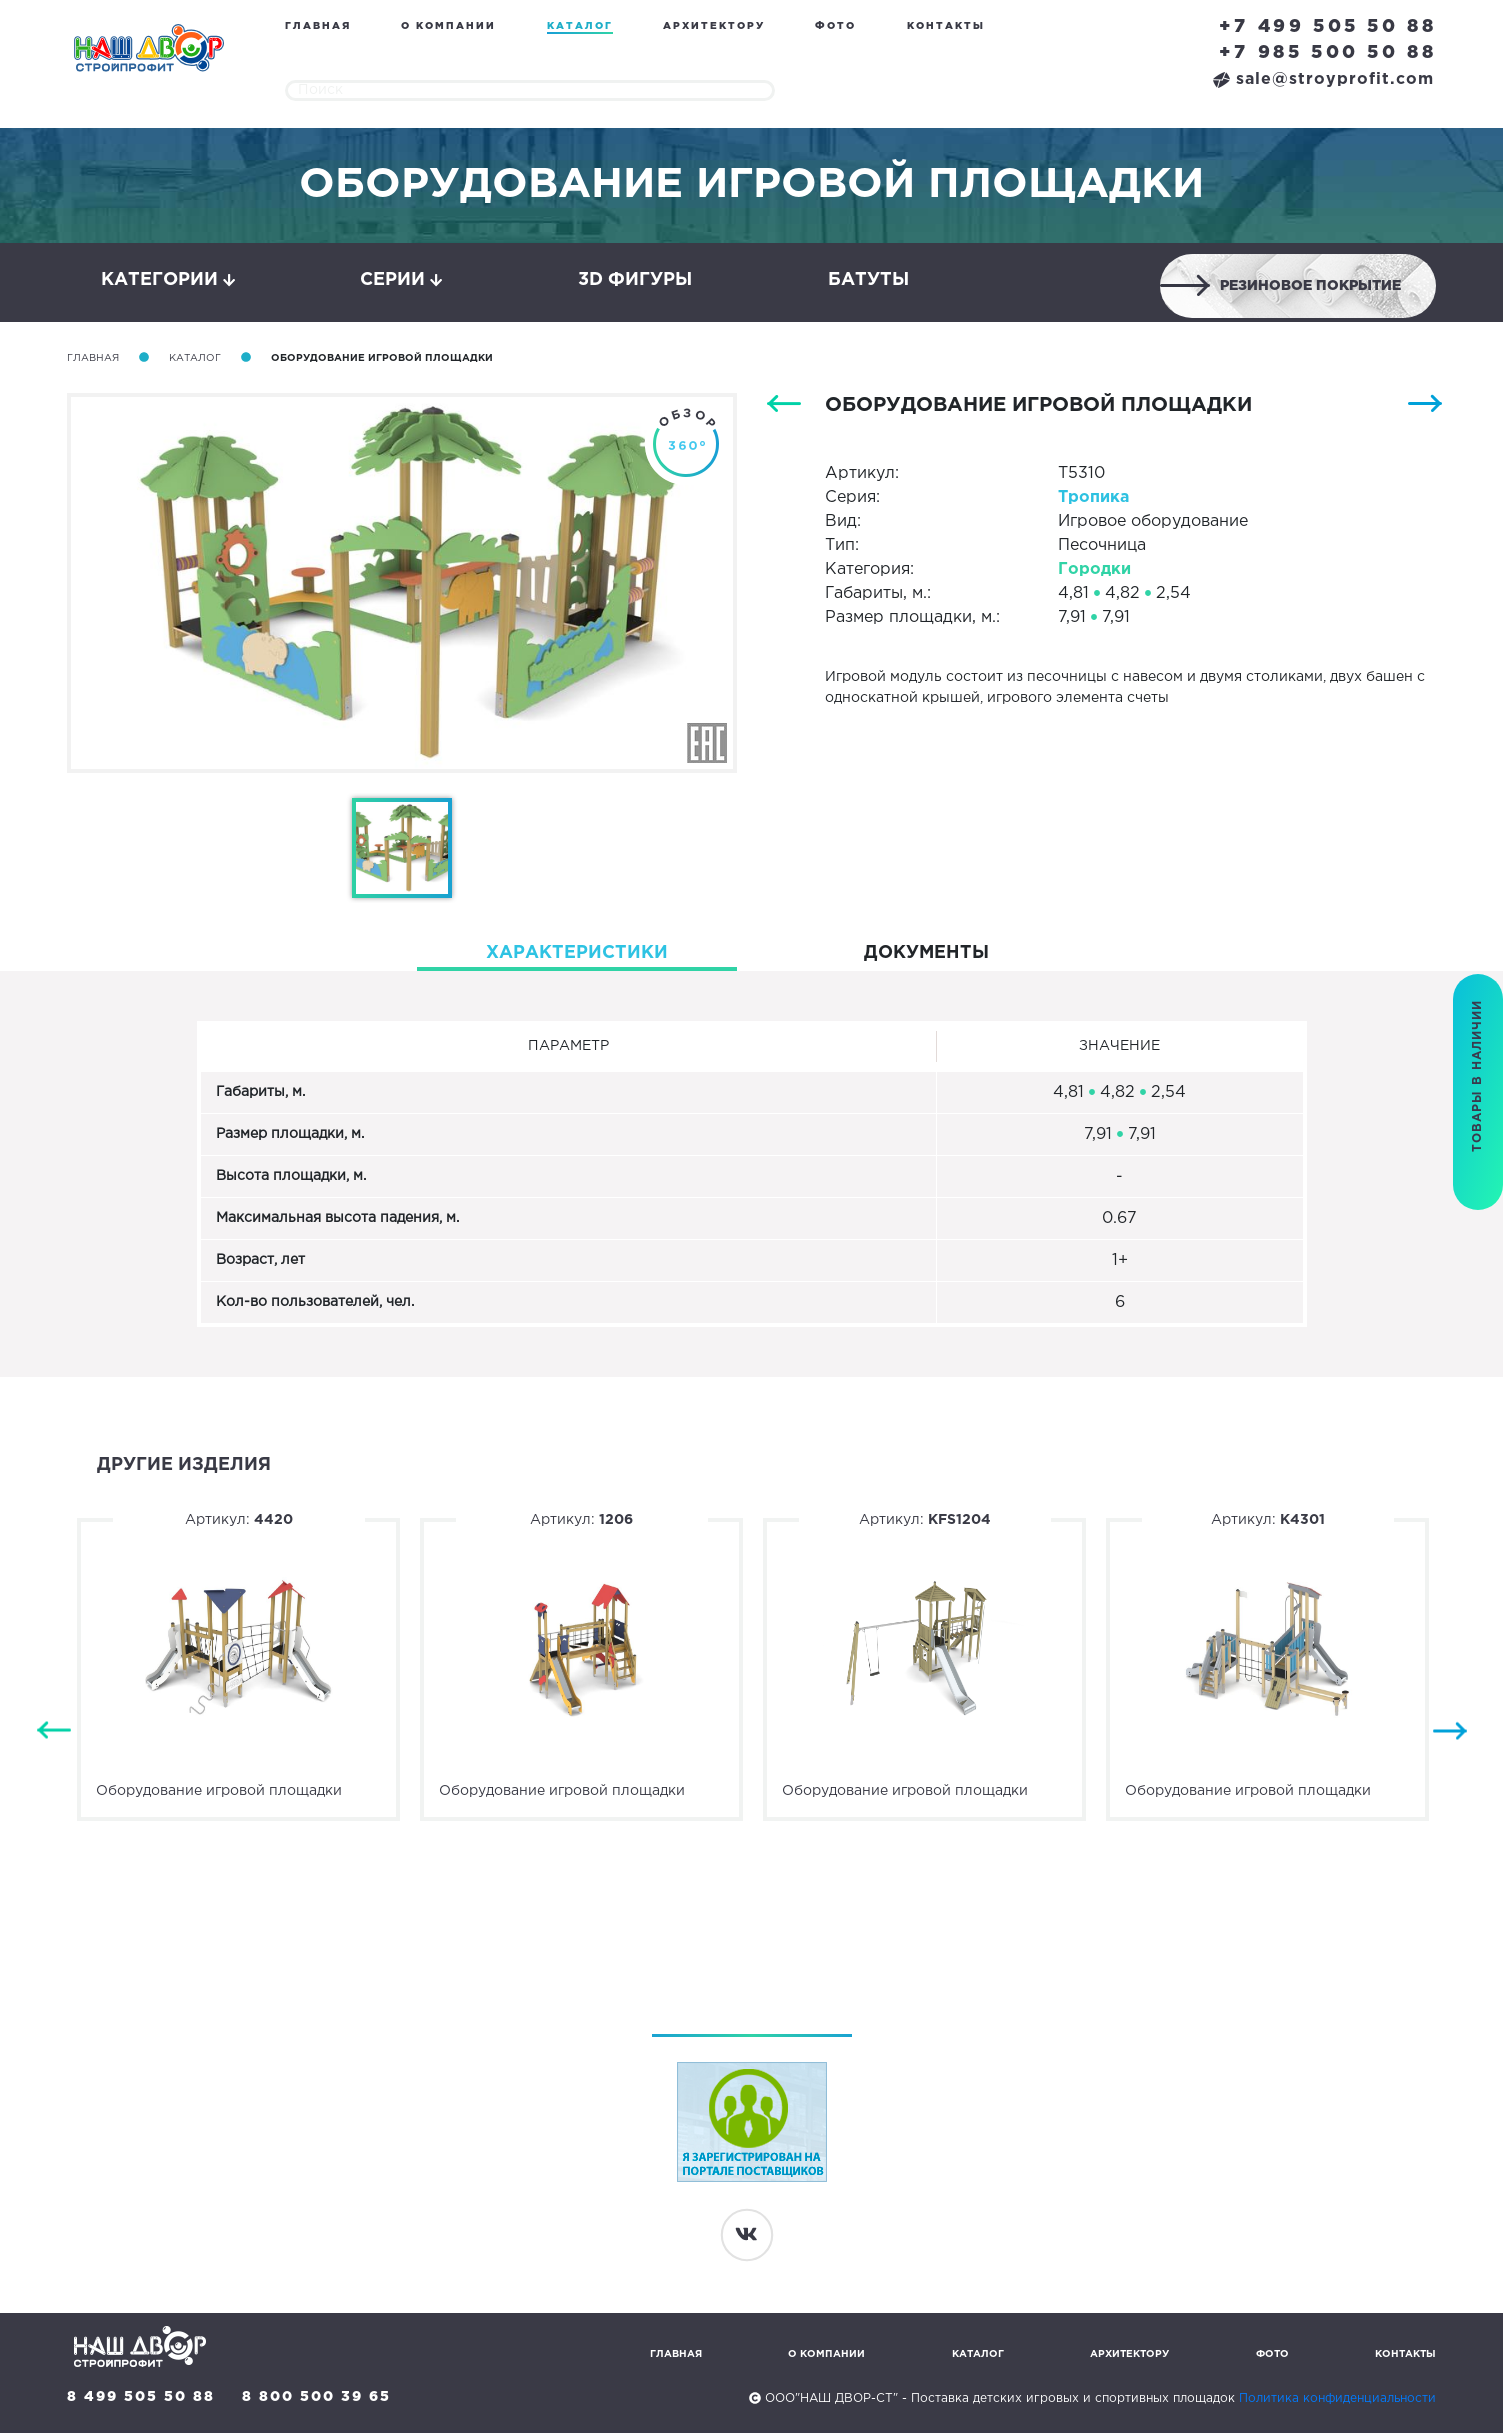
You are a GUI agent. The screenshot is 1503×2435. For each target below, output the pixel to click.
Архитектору (714, 26)
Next (1450, 1733)
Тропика (1093, 499)
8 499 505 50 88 (141, 2399)
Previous (54, 1733)
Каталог (580, 26)
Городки (1094, 571)
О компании (448, 26)
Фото (835, 26)
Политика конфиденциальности (1337, 2400)
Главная (318, 26)
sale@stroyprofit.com (1323, 79)
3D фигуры (635, 281)
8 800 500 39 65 (318, 2399)
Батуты (868, 281)
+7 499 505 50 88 (1328, 27)
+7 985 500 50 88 (1328, 53)
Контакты (946, 26)
